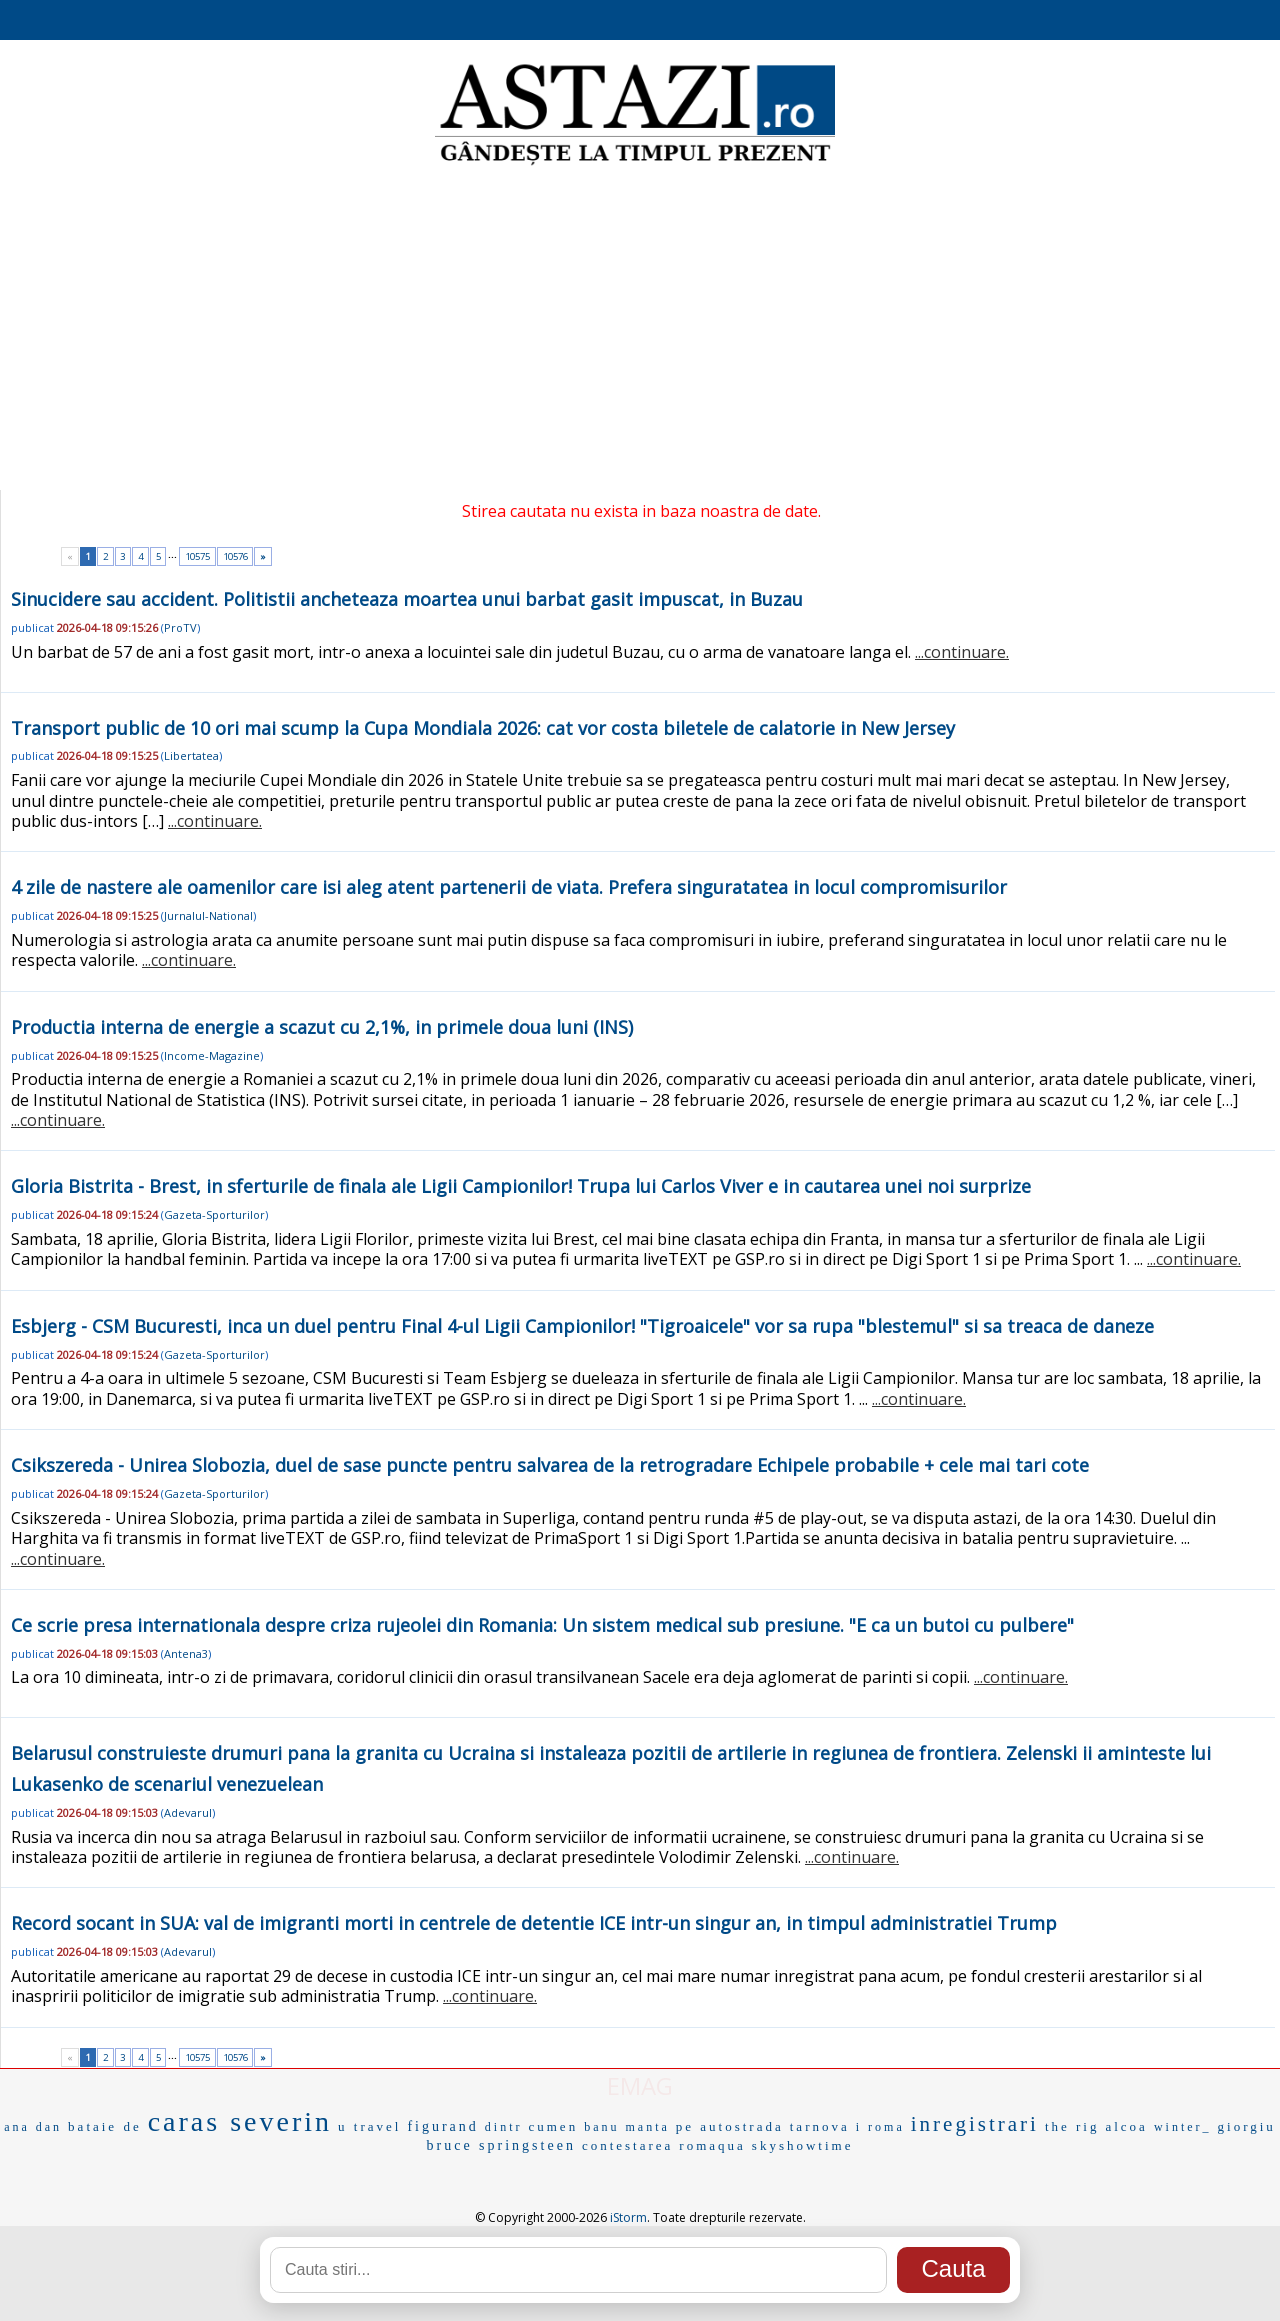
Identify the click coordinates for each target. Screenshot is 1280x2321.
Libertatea (191, 755)
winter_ (1183, 2127)
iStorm (628, 2217)
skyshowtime (803, 2145)
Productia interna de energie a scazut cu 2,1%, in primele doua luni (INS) (322, 1027)
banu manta (627, 2127)
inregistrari (975, 2124)
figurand (442, 2126)
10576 (235, 556)
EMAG (640, 2085)
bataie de (105, 2126)
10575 (197, 556)
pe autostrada (730, 2126)
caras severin (240, 2121)
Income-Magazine (212, 1055)
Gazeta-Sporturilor (214, 1214)
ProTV (180, 627)
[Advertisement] (640, 330)
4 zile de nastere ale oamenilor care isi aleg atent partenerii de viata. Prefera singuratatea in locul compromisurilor (509, 887)
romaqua (712, 2145)
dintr (504, 2127)
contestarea (627, 2145)
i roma (880, 2127)
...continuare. (962, 652)
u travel (369, 2126)
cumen (553, 2126)
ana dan (33, 2127)
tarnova (820, 2126)
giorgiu (1247, 2126)
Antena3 (186, 1653)
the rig (1072, 2126)
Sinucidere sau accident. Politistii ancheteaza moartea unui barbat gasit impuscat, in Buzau (407, 599)
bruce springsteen (501, 2145)
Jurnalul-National (208, 915)
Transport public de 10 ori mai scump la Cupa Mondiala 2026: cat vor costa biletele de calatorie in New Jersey (483, 728)
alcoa (1126, 2126)
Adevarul (188, 1812)
